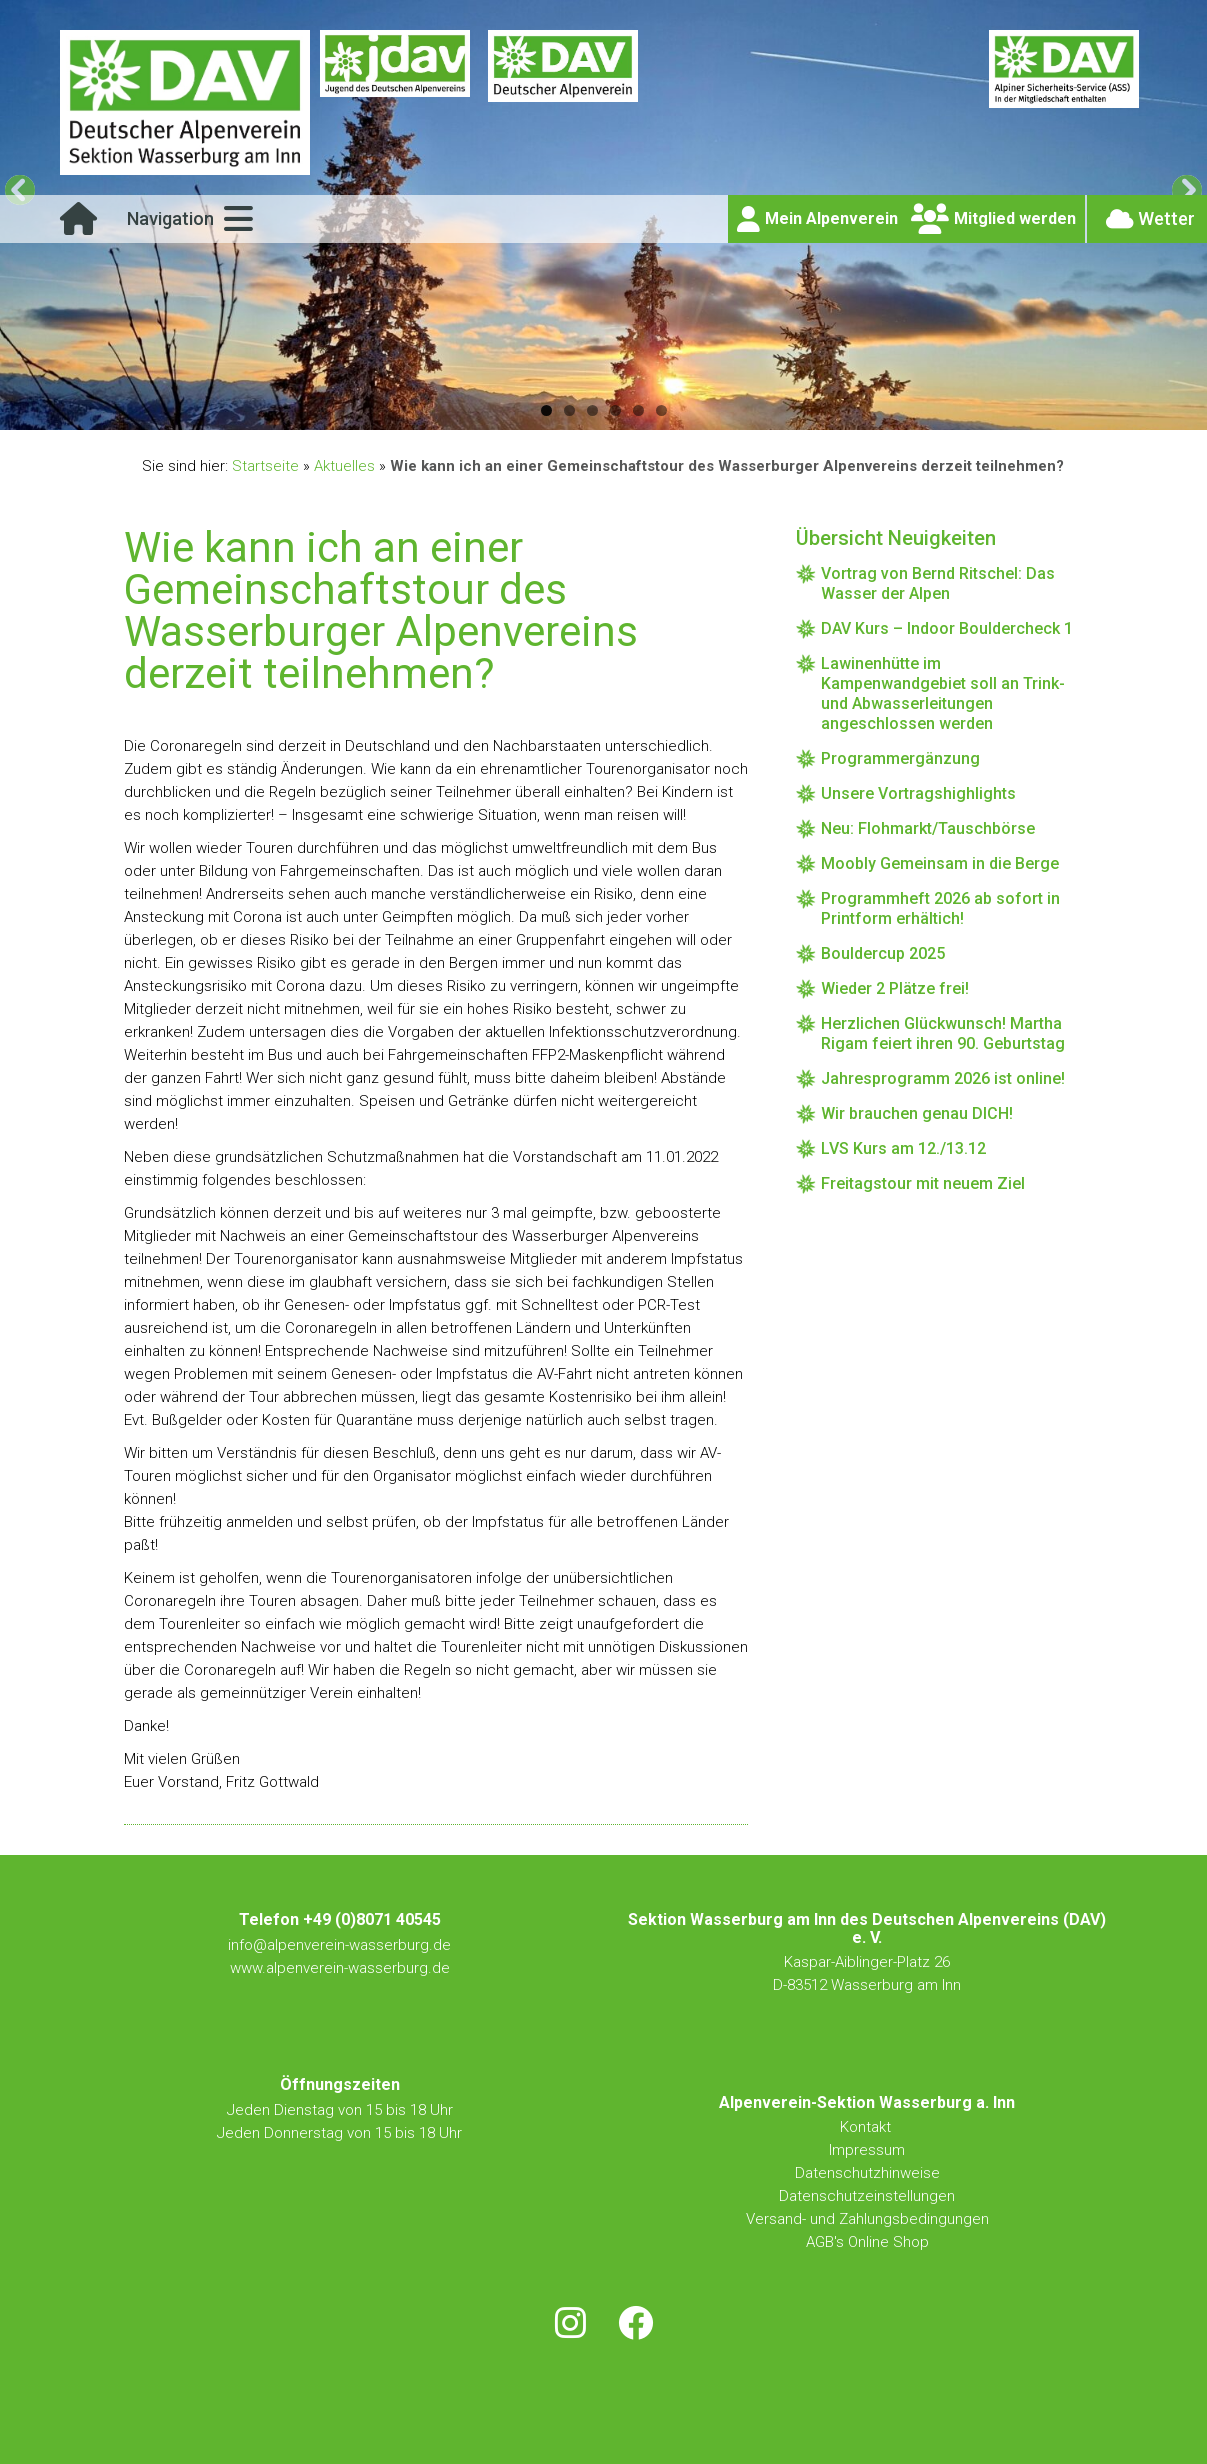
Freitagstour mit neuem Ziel (923, 1183)
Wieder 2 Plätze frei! (895, 988)
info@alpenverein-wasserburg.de (339, 1945)
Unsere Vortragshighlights (918, 793)
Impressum (867, 2150)
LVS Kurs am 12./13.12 (903, 1148)
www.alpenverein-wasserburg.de (340, 1968)
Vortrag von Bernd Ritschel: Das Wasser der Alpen (938, 583)
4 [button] (615, 410)
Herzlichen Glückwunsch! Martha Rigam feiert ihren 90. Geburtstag (943, 1033)
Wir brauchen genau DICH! (917, 1113)
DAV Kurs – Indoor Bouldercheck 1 (947, 628)
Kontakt (867, 2127)
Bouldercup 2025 (883, 953)
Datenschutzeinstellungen (867, 2196)
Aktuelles (344, 466)
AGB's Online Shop (867, 2242)
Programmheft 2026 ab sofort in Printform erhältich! (940, 908)
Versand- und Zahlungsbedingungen (867, 2219)
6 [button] (661, 410)
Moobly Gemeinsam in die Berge (940, 863)
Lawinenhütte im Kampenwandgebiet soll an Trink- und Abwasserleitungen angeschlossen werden (943, 693)
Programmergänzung (900, 758)
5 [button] (638, 410)
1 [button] (546, 410)
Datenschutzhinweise (867, 2173)
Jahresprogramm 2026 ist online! (943, 1078)
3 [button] (592, 410)
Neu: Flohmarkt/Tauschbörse (928, 828)
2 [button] (569, 410)
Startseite (265, 466)
